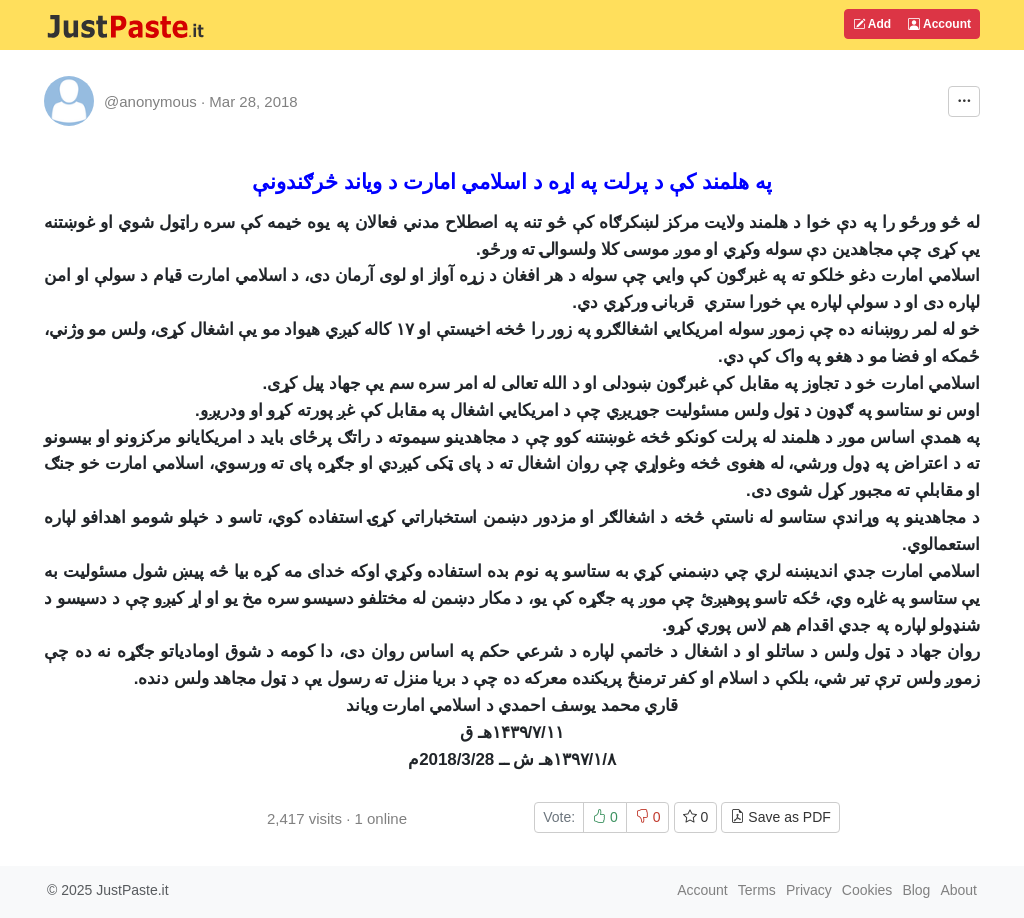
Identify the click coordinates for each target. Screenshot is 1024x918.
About (958, 890)
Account (939, 24)
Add (872, 24)
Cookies (867, 890)
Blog (916, 890)
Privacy (809, 890)
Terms (757, 890)
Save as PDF (780, 817)
